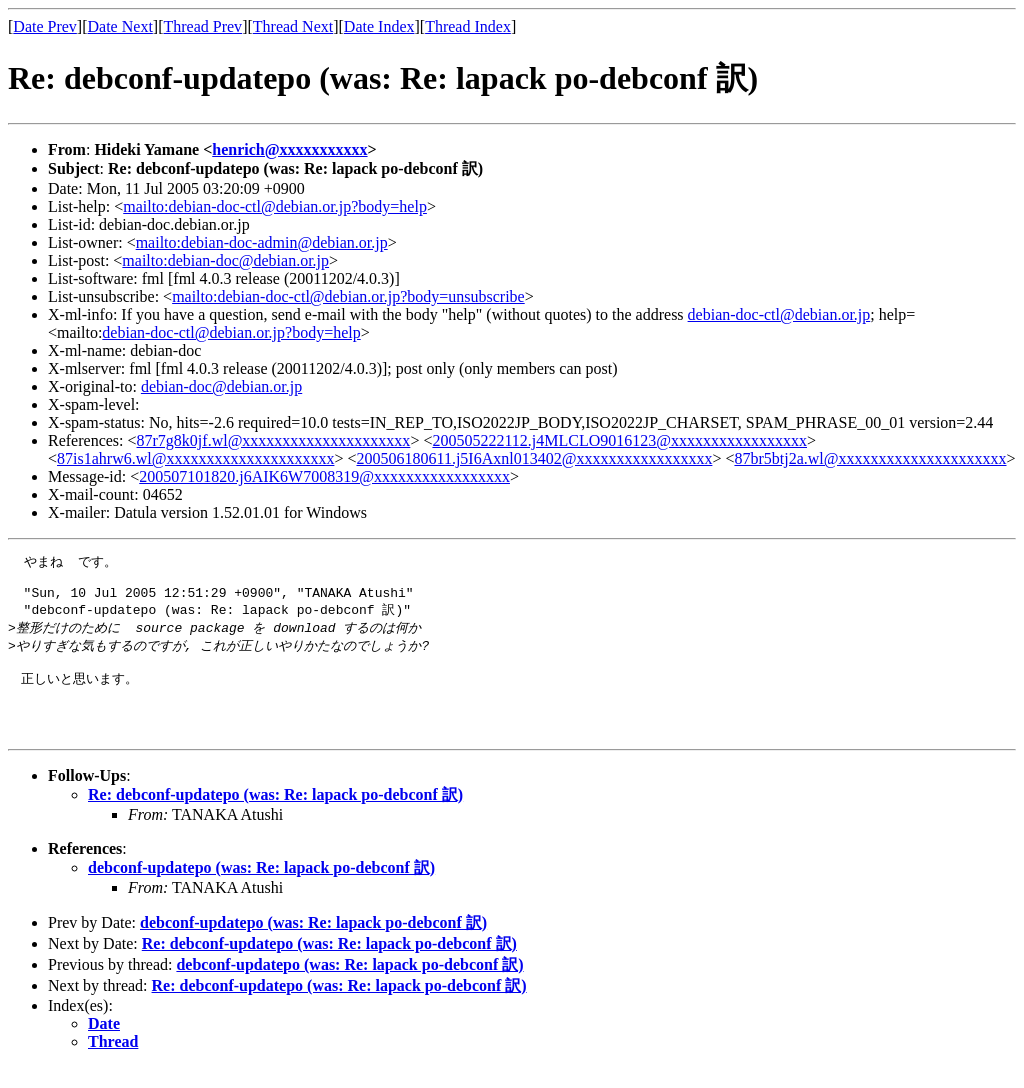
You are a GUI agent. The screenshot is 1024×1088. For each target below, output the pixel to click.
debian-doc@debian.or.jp (221, 386)
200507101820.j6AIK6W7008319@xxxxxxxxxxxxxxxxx (324, 476)
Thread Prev (202, 26)
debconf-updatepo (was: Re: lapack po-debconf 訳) (261, 888)
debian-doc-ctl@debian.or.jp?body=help (231, 332)
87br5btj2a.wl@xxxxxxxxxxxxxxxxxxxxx (870, 458)
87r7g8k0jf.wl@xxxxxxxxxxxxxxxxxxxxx (274, 440)
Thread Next (293, 26)
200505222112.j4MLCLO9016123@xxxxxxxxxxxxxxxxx (619, 440)
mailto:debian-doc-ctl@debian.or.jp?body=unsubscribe (348, 296)
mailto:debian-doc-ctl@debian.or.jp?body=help (275, 206)
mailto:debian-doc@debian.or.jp (225, 260)
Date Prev (45, 26)
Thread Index (468, 26)
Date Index (379, 26)
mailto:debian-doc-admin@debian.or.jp (262, 242)
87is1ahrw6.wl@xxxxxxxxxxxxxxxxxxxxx (195, 458)
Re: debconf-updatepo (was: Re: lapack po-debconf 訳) (275, 815)
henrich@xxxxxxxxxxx (289, 149)
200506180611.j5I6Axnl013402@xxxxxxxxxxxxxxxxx (534, 458)
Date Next (120, 26)
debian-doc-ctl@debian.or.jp (779, 314)
